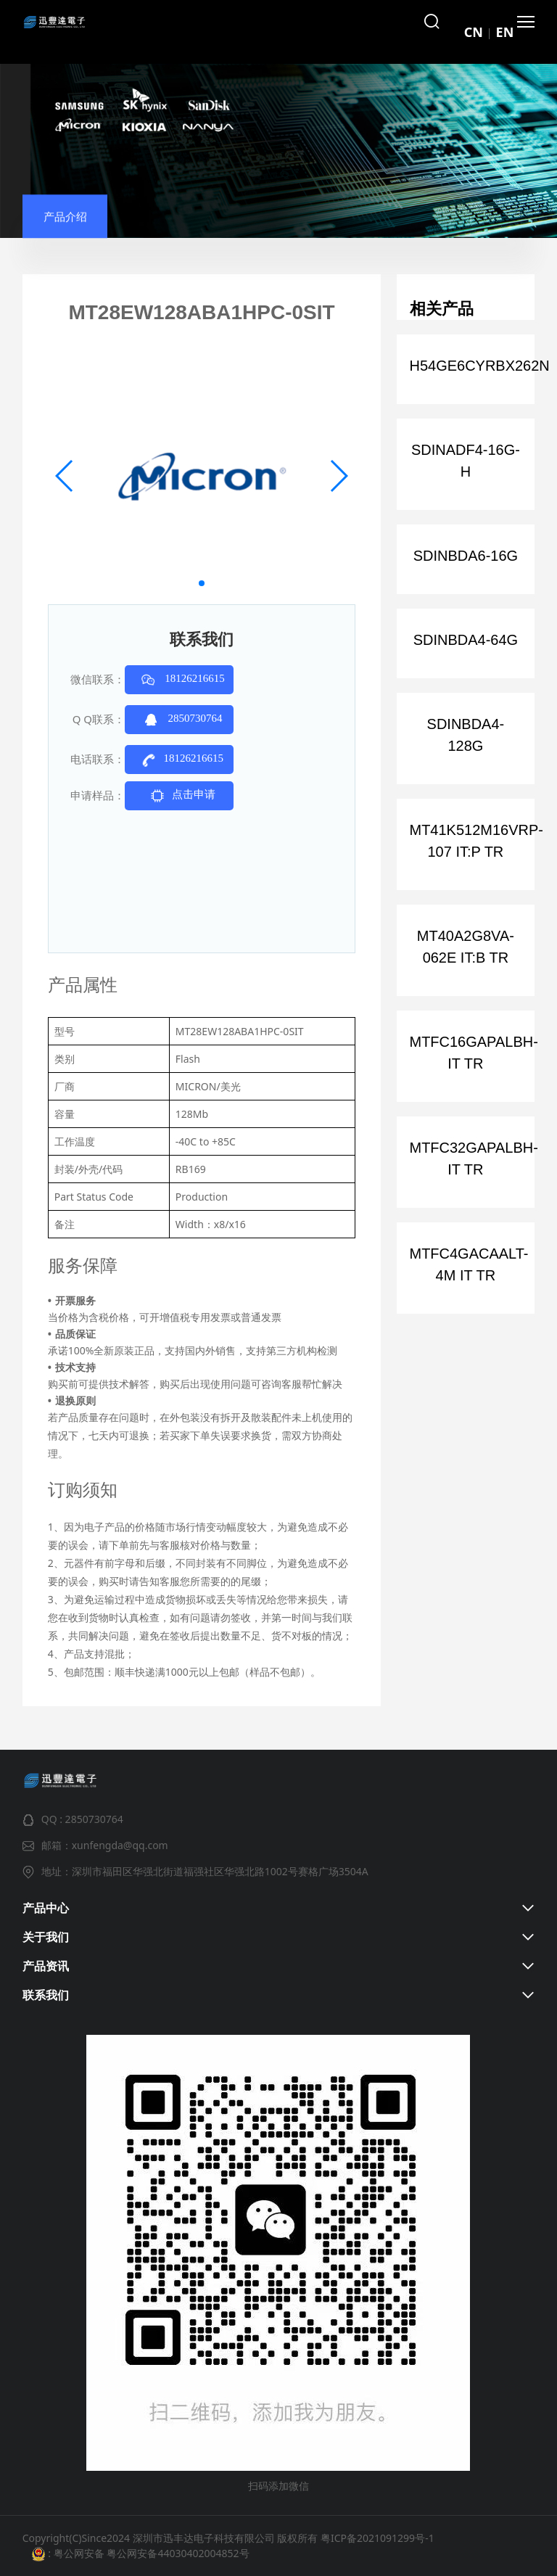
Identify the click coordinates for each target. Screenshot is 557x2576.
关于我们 (45, 1937)
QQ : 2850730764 (82, 1819)
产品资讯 (45, 1966)
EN (505, 32)
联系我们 (45, 1995)
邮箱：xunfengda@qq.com (104, 1845)
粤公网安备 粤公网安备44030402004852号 (150, 2553)
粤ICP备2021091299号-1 (377, 2538)
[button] (202, 583)
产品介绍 (65, 228)
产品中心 (45, 1908)
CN (473, 32)
